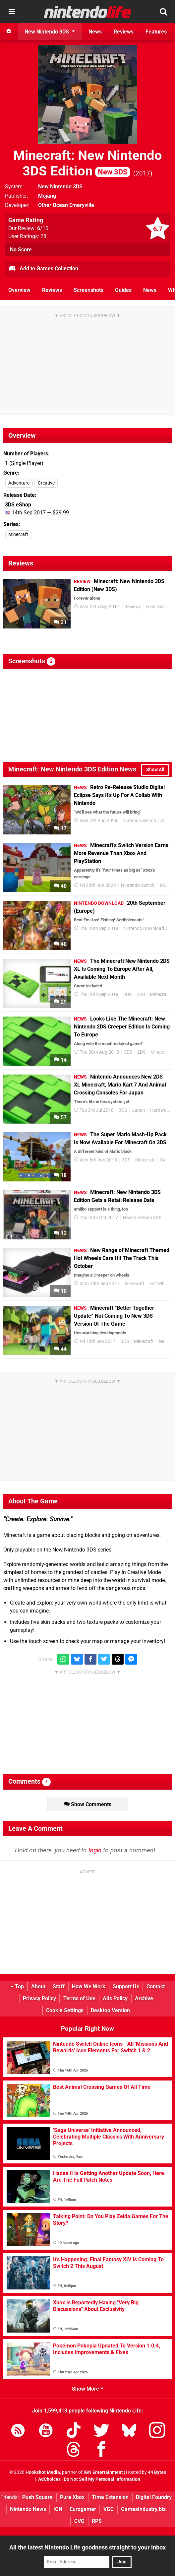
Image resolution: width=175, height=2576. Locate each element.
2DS (141, 994)
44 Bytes (157, 2472)
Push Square (37, 2497)
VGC (108, 2509)
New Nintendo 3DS (60, 186)
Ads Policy (115, 1998)
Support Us (126, 1986)
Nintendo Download (143, 928)
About (38, 1986)
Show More (87, 2389)
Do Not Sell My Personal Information (102, 2479)
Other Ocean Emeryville (66, 205)
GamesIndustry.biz (143, 2509)
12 (60, 1233)
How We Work (88, 1986)
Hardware (160, 1110)
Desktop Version (110, 2010)
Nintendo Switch (139, 821)
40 (60, 886)
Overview (19, 290)
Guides (123, 290)
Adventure (18, 483)
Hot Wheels (161, 1284)
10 (60, 1291)
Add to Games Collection (43, 269)
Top (17, 1986)
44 (60, 1349)
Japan (138, 1110)
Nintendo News (28, 2509)
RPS (97, 2521)
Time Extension (110, 2497)
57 (60, 1117)
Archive (144, 1998)
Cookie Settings (65, 2010)
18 (60, 1175)
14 (60, 1060)
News (149, 290)
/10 (42, 228)
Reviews (52, 290)
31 (60, 622)
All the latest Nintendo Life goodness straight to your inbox (87, 2547)
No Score (21, 249)
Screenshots (88, 290)
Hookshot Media (43, 2472)
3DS (127, 994)
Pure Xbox (72, 2497)
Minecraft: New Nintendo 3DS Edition (87, 163)
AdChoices (49, 2479)
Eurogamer (83, 2509)
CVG (79, 2521)
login (94, 1850)
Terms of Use (79, 1998)
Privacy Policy (39, 1998)
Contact (155, 1986)
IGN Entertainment (103, 2472)
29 (60, 1002)
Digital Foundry (154, 2497)
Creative (46, 483)
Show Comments (87, 1804)
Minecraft (18, 534)
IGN (57, 2509)
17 (60, 828)
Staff (59, 1986)
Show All (155, 769)
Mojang (47, 196)
